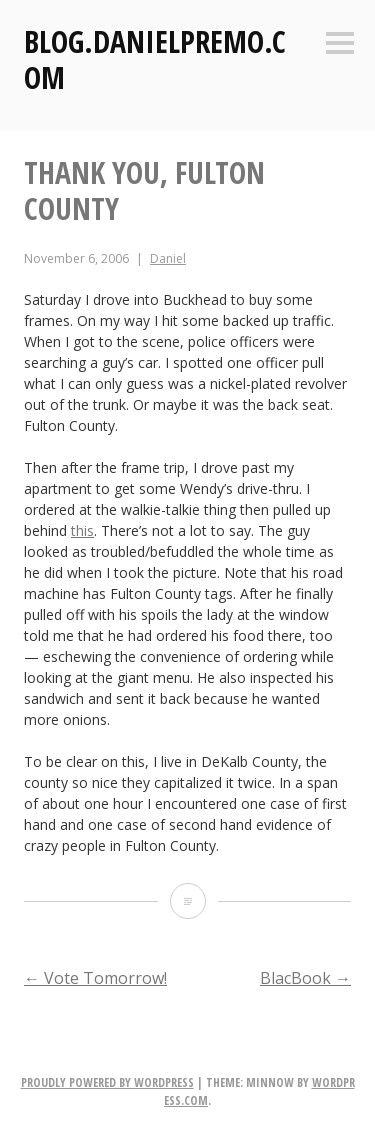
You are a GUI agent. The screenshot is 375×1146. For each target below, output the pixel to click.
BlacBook (305, 978)
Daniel (168, 258)
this (82, 530)
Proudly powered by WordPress (107, 1082)
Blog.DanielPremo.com (155, 59)
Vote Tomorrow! (95, 978)
